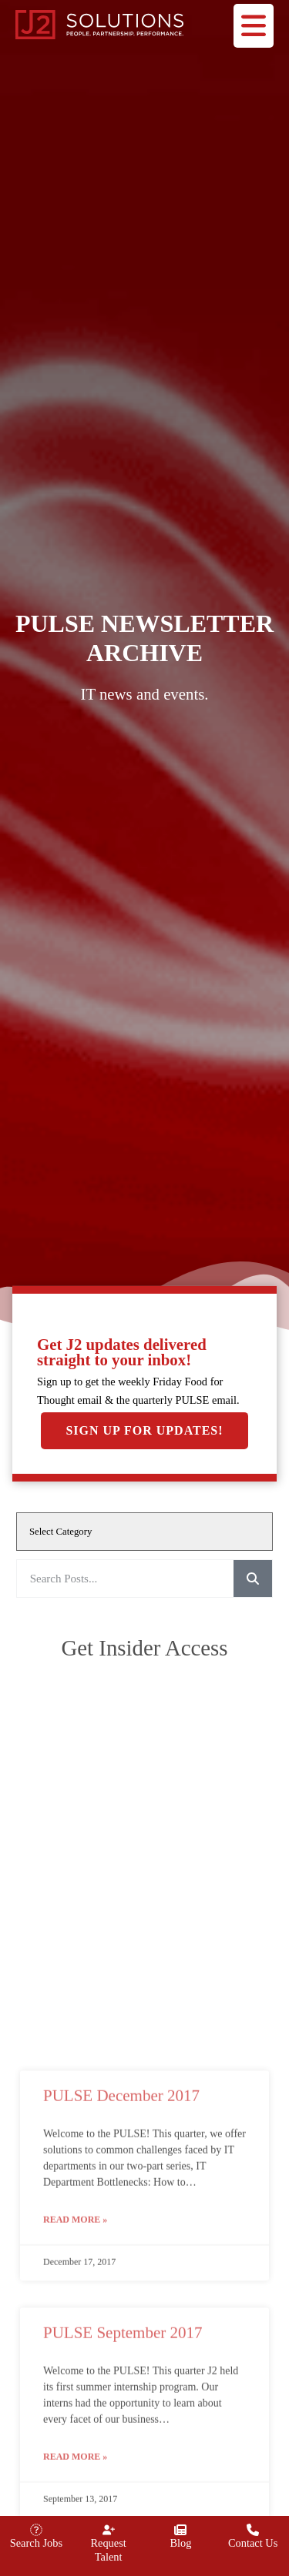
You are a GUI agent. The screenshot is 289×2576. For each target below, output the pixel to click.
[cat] (144, 1531)
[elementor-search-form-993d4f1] (125, 1578)
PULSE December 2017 (121, 2427)
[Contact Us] (253, 2530)
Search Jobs (36, 2543)
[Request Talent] (108, 2530)
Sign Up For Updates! (144, 1430)
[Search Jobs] (36, 2530)
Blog (180, 2543)
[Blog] (180, 2530)
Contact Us (252, 2543)
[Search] (253, 1578)
